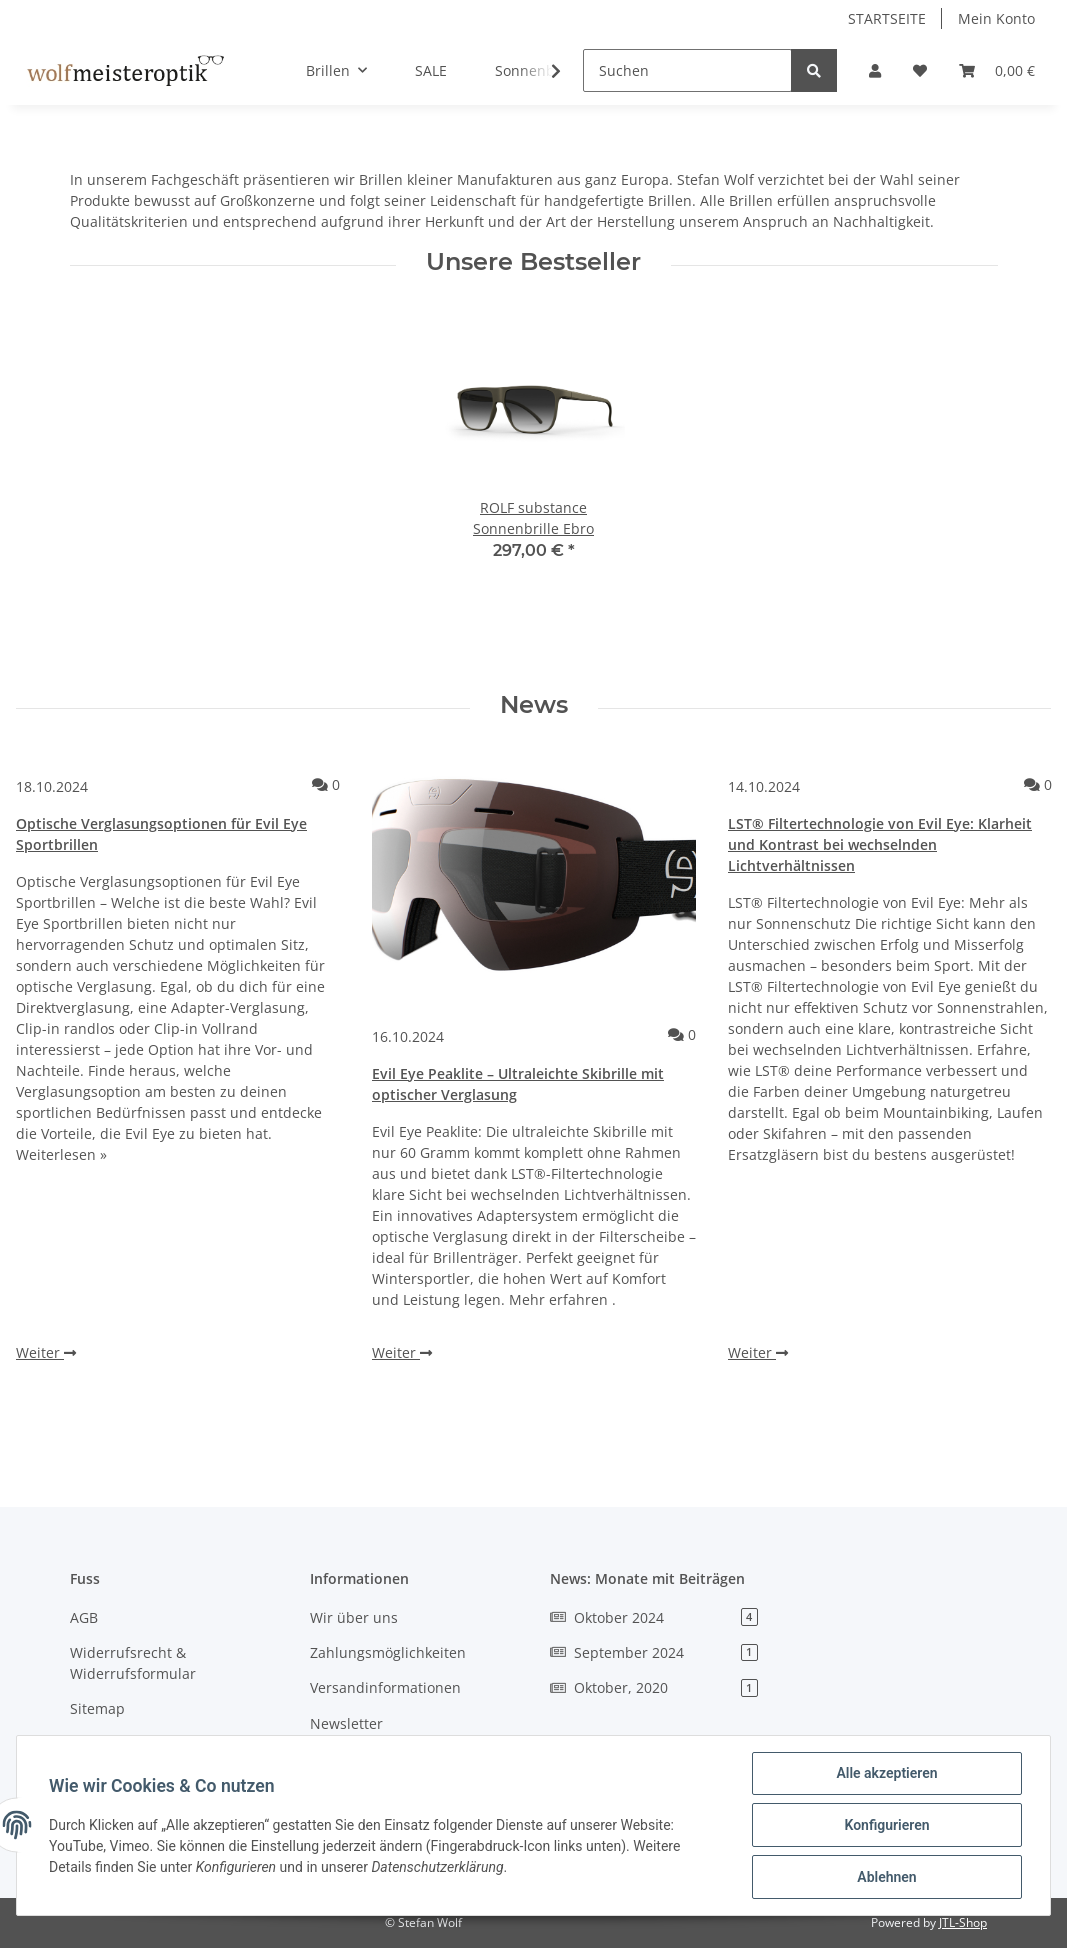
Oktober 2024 (654, 1617)
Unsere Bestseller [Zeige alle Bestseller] (533, 262)
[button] (875, 70)
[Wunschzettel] (920, 70)
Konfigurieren (886, 1825)
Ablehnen (886, 1877)
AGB (84, 1617)
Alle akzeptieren (886, 1773)
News (534, 705)
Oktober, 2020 (654, 1687)
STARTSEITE (887, 18)
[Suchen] (687, 70)
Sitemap (97, 1708)
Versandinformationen (385, 1687)
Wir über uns (354, 1617)
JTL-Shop (963, 1922)
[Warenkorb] (997, 70)
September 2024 (654, 1652)
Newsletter (346, 1723)
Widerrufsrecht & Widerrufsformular (133, 1663)
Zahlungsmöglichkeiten (388, 1652)
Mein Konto (996, 18)
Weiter (46, 1352)
